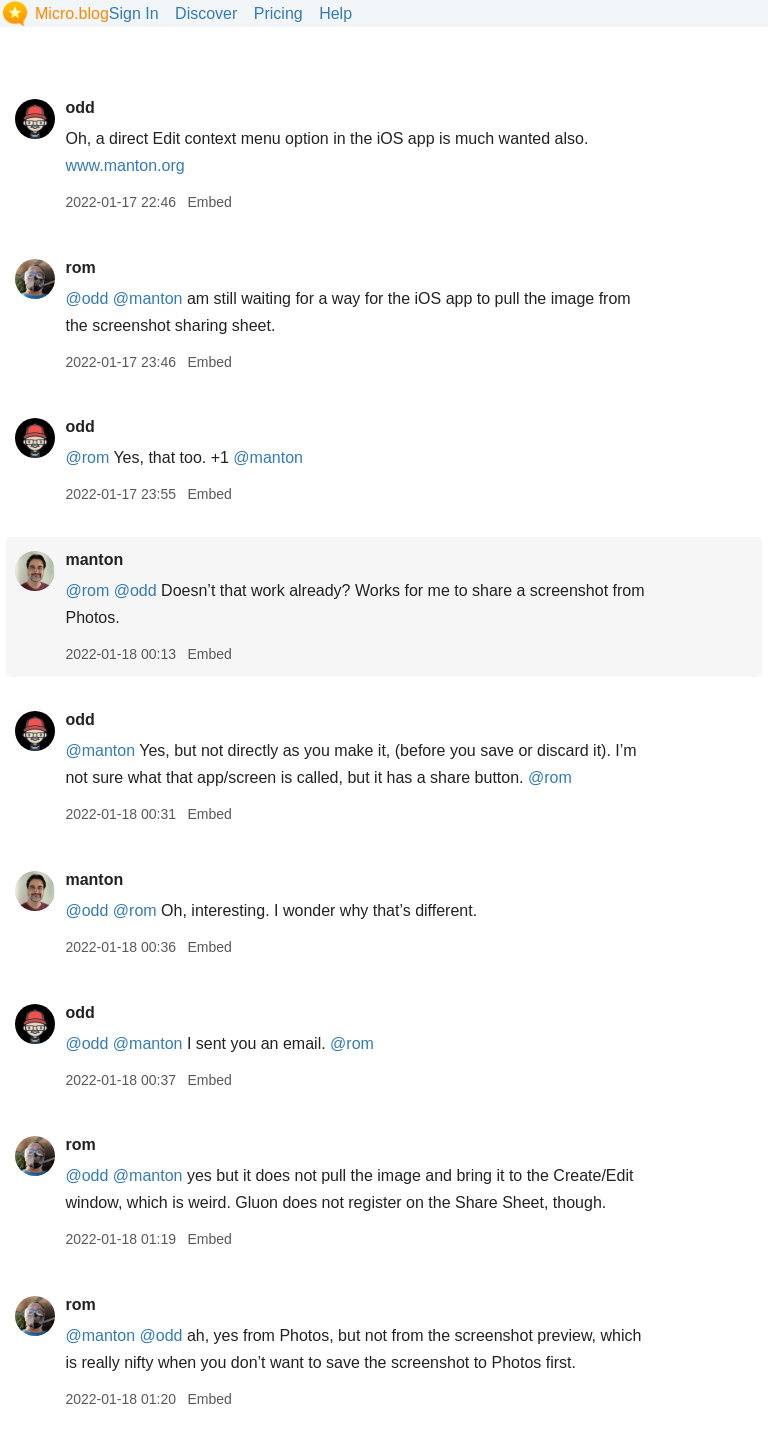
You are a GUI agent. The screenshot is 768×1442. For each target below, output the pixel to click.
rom (80, 267)
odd (79, 107)
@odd (86, 298)
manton (94, 559)
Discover (206, 13)
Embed (209, 202)
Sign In (134, 13)
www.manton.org (124, 165)
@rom (87, 457)
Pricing (278, 13)
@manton (148, 298)
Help (335, 13)
